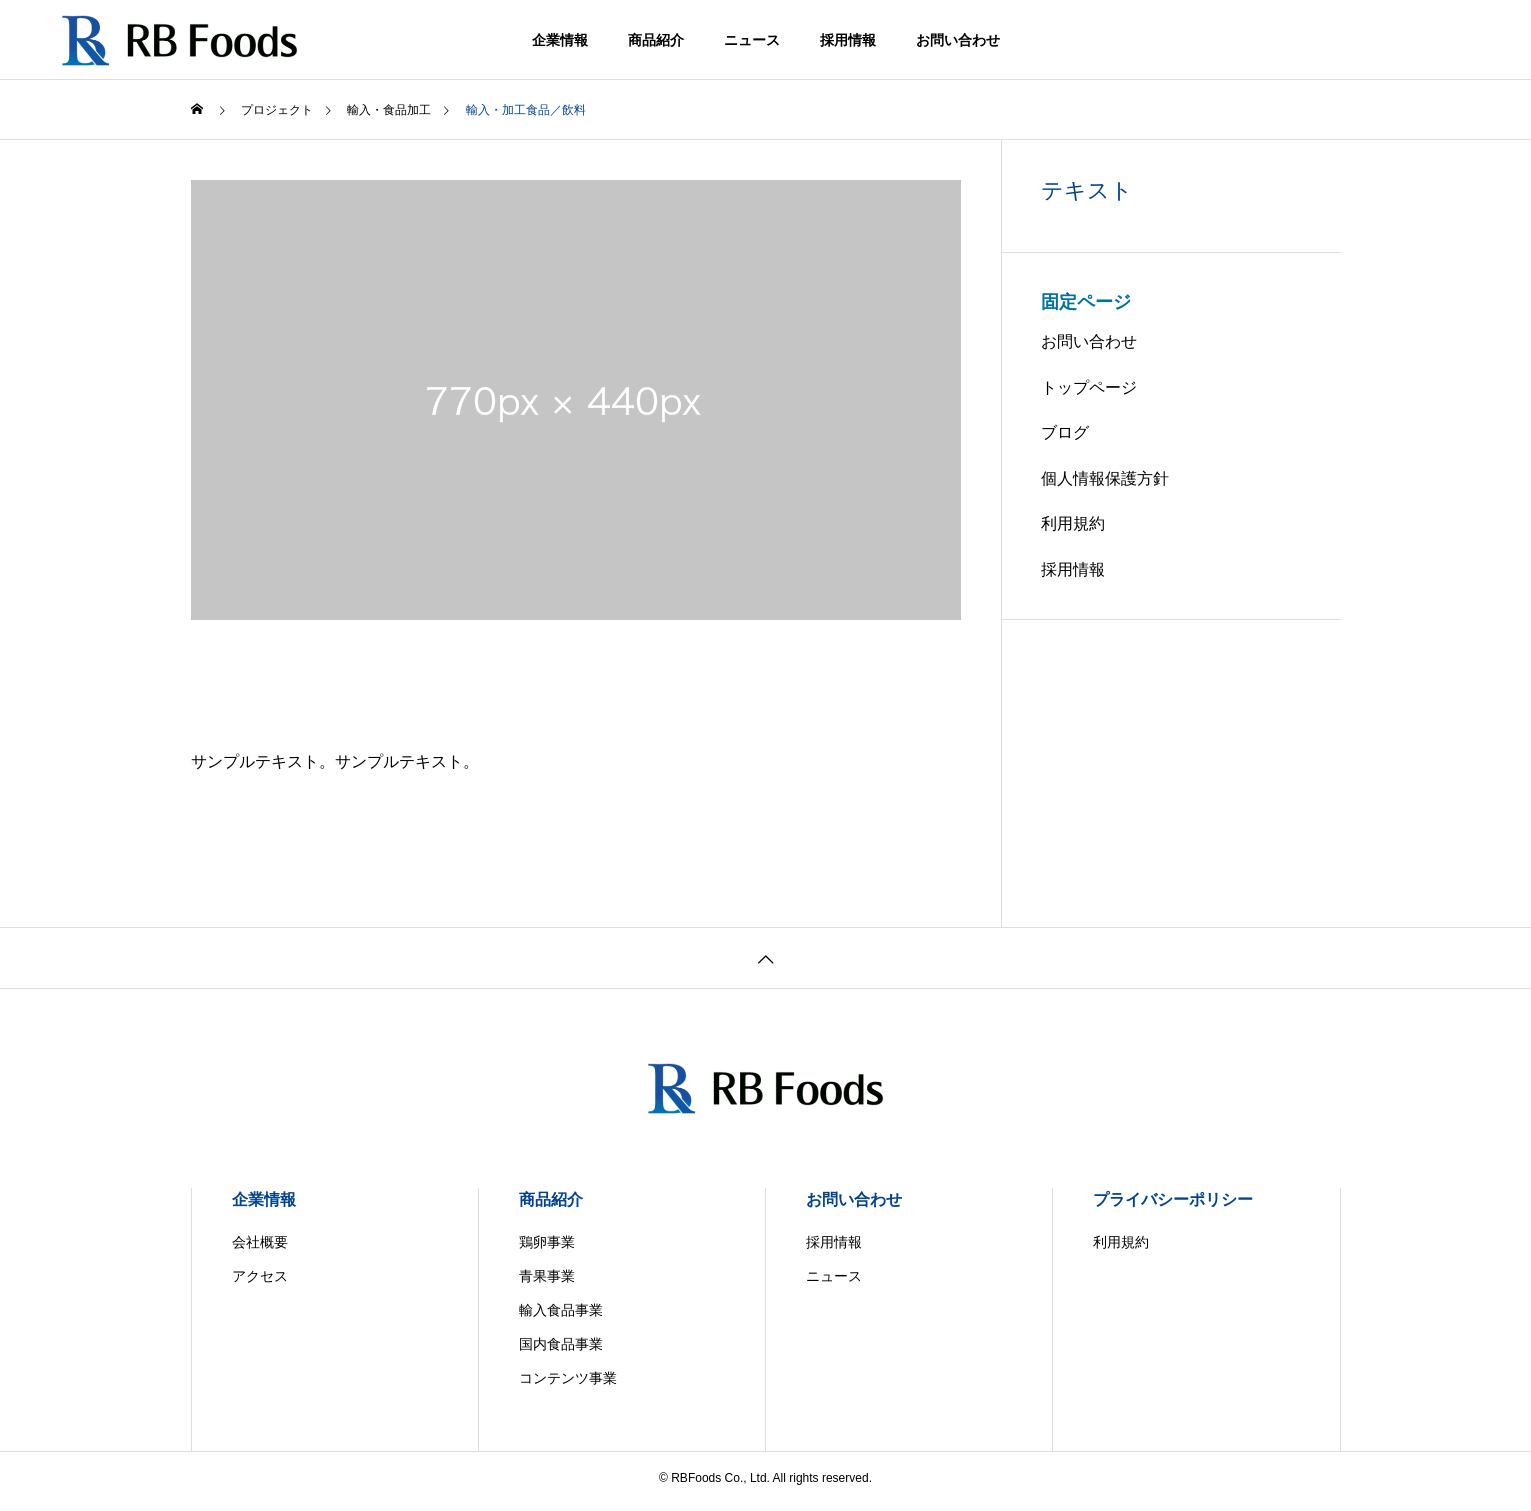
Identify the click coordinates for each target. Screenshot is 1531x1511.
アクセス (260, 1276)
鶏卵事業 (547, 1242)
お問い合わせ (958, 40)
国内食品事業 (561, 1344)
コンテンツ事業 (568, 1378)
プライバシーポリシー (1173, 1199)
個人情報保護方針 (1105, 478)
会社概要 (260, 1242)
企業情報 (560, 40)
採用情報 (848, 40)
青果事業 (547, 1276)
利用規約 (1073, 523)
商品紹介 (656, 40)
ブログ (1065, 432)
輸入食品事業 (561, 1310)
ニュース (752, 40)
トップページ (1089, 387)
